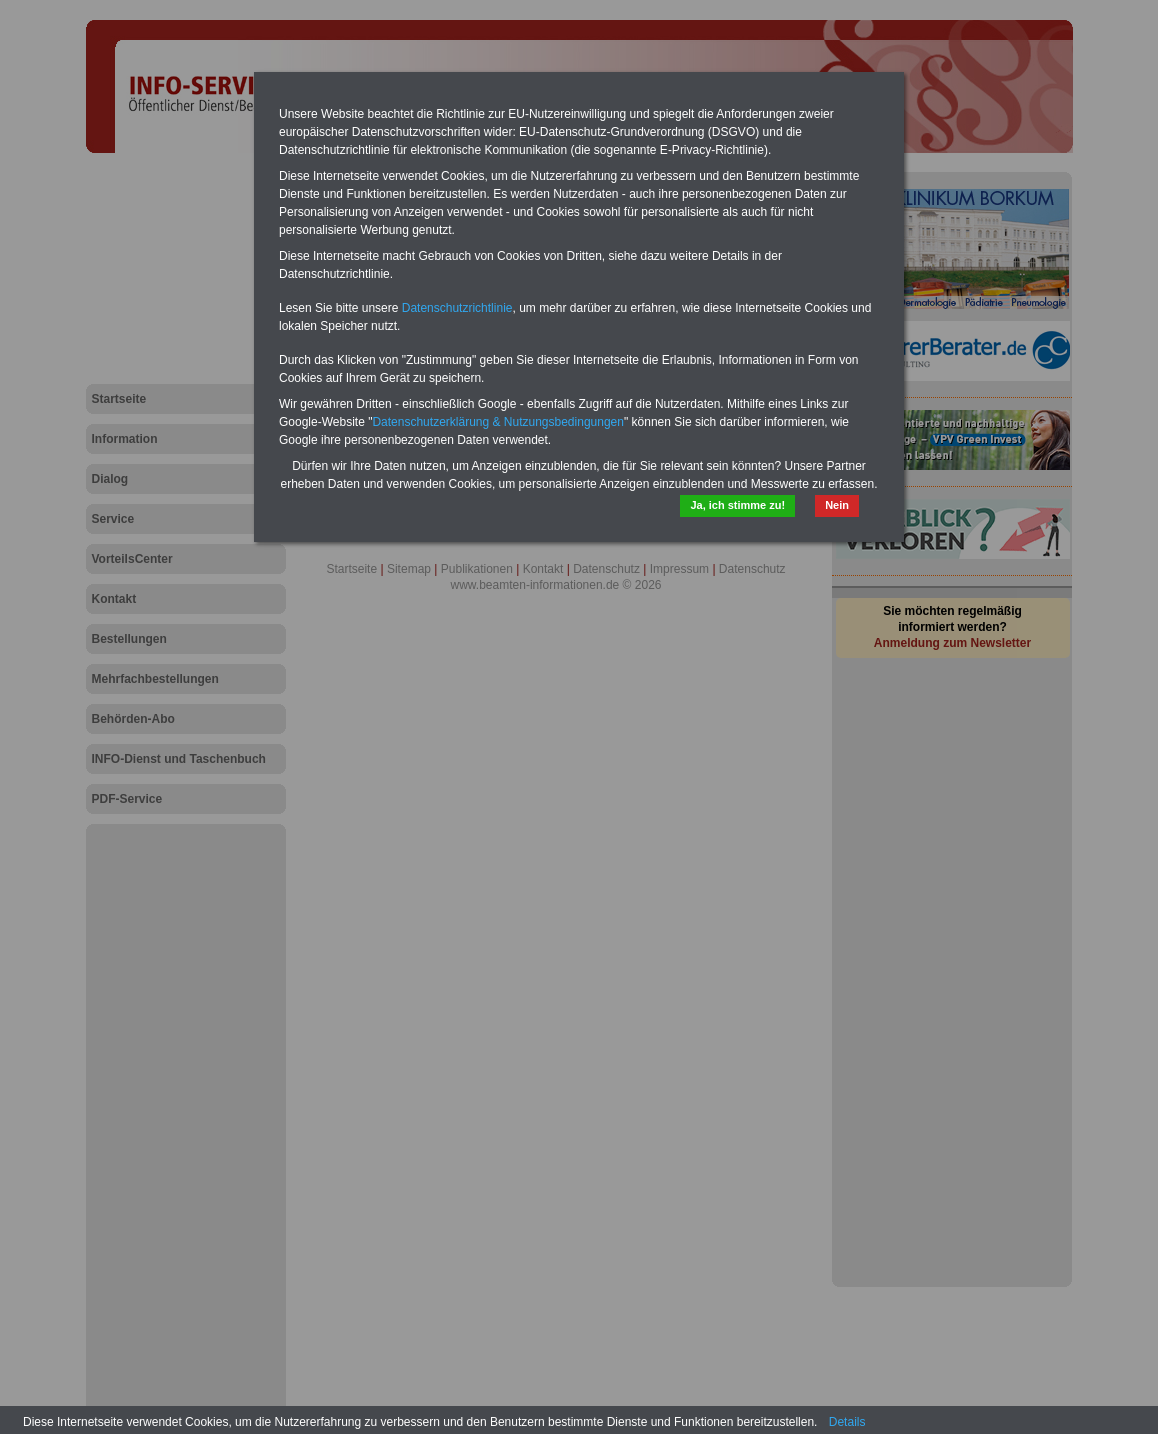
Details (847, 1422)
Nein (837, 505)
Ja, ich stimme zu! (737, 505)
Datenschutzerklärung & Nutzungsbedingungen (498, 422)
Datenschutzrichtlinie (457, 308)
